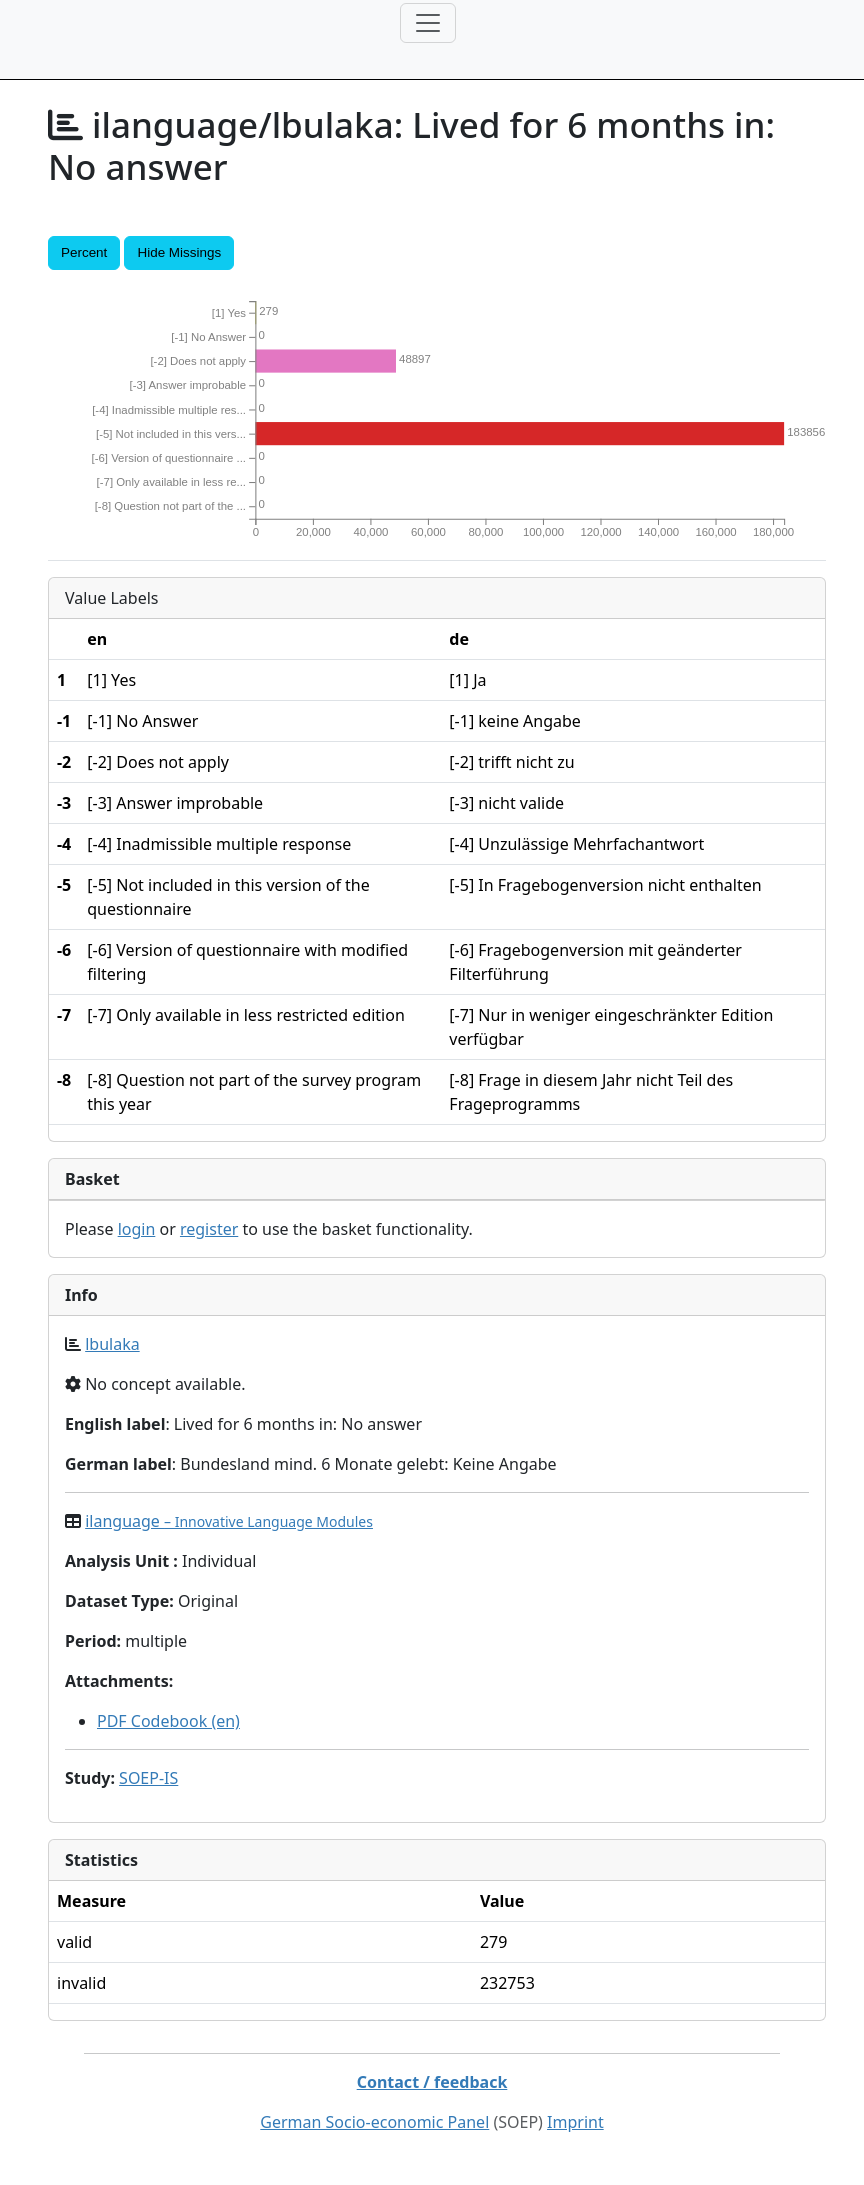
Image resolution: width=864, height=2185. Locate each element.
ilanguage (229, 1521)
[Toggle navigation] (428, 23)
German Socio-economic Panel (374, 2122)
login (137, 1229)
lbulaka (112, 1344)
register (209, 1229)
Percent (84, 252)
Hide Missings (179, 252)
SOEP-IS (148, 1778)
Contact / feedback (432, 2082)
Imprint (575, 2122)
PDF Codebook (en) (168, 1721)
